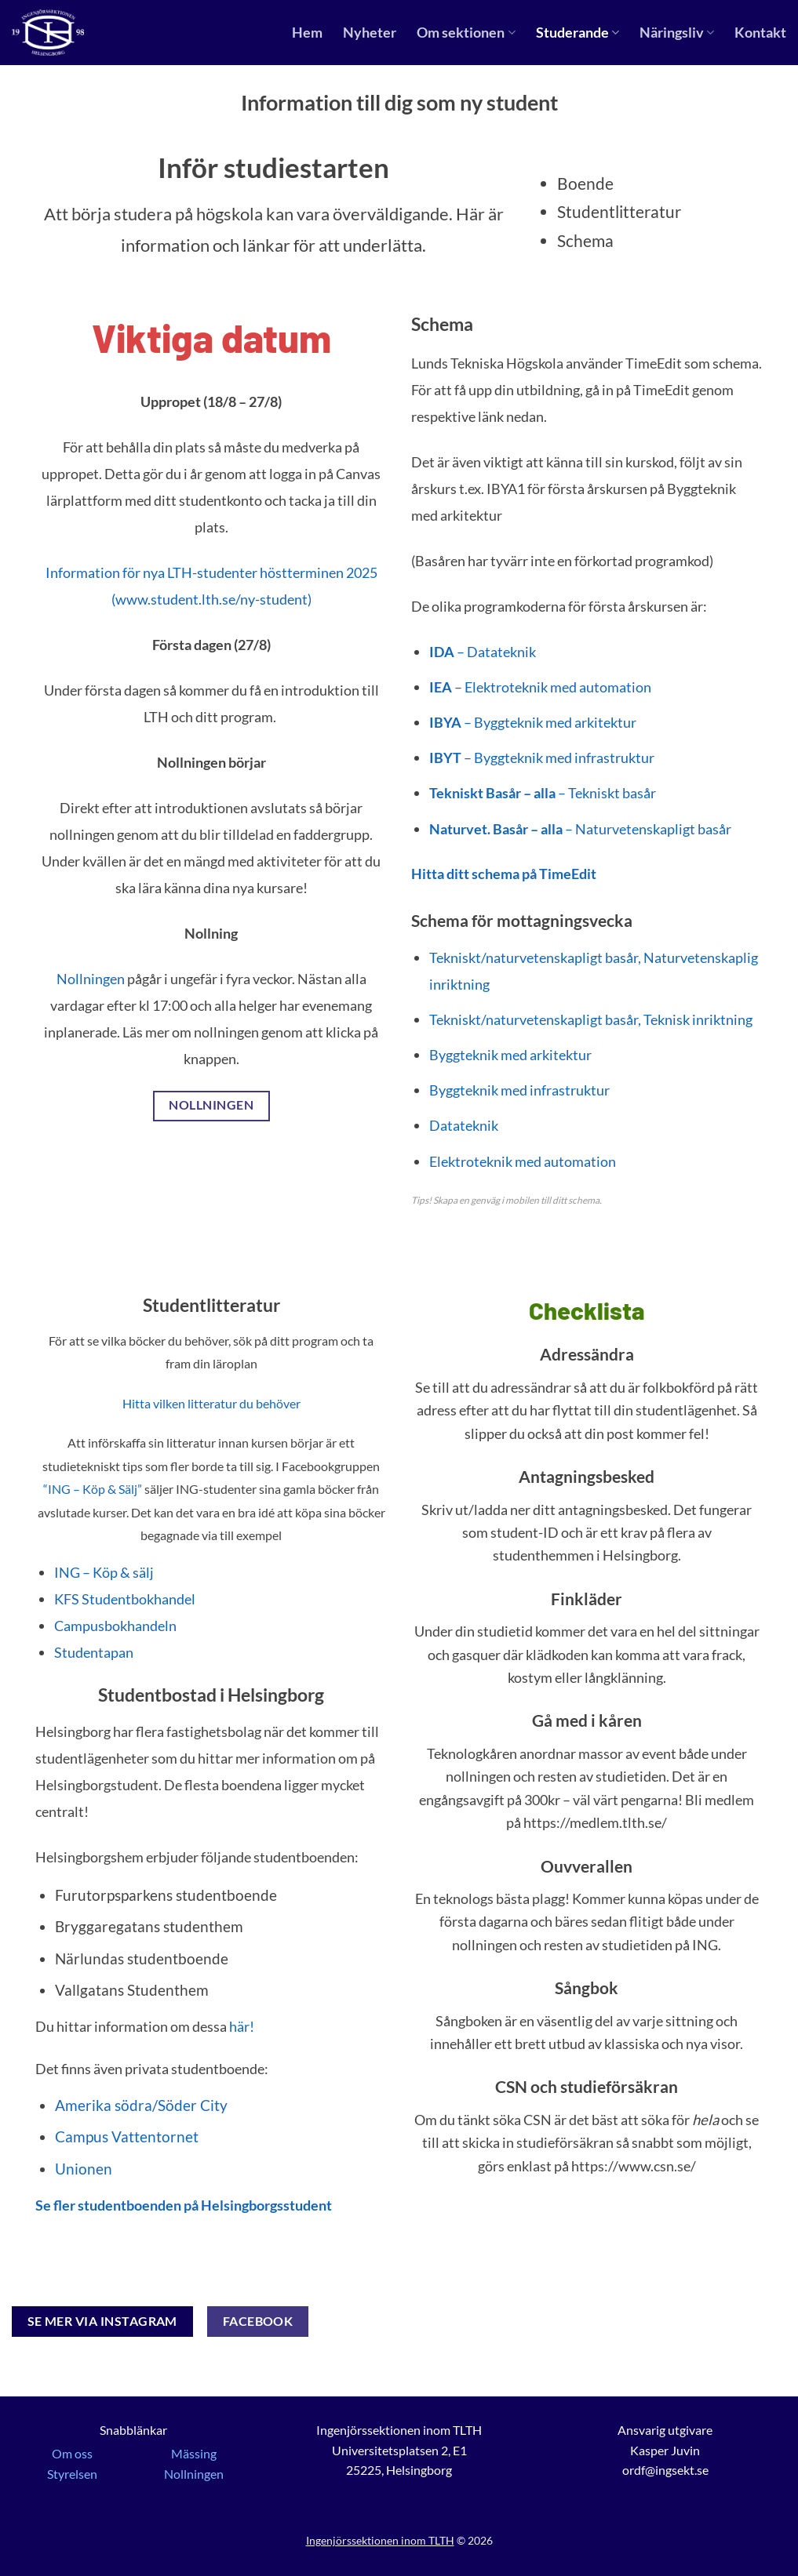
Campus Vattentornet (127, 2136)
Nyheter (369, 32)
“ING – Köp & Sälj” (92, 1488)
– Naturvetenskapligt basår (580, 828)
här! (241, 2026)
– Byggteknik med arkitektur (532, 722)
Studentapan (93, 1652)
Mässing (194, 2453)
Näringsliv (676, 32)
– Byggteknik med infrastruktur (541, 757)
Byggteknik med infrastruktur (519, 1090)
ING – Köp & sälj (104, 1572)
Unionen (83, 2169)
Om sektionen (466, 32)
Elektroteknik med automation (522, 1161)
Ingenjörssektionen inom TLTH (380, 2540)
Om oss (72, 2453)
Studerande (577, 32)
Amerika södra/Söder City (141, 2105)
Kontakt (760, 32)
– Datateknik (482, 651)
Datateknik (463, 1125)
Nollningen (90, 978)
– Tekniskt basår (542, 792)
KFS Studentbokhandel (124, 1599)
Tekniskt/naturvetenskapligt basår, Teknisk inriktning (590, 1019)
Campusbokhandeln (115, 1625)
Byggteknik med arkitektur (510, 1054)
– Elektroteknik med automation (541, 687)
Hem (307, 32)
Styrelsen (72, 2473)
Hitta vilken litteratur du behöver (211, 1403)
